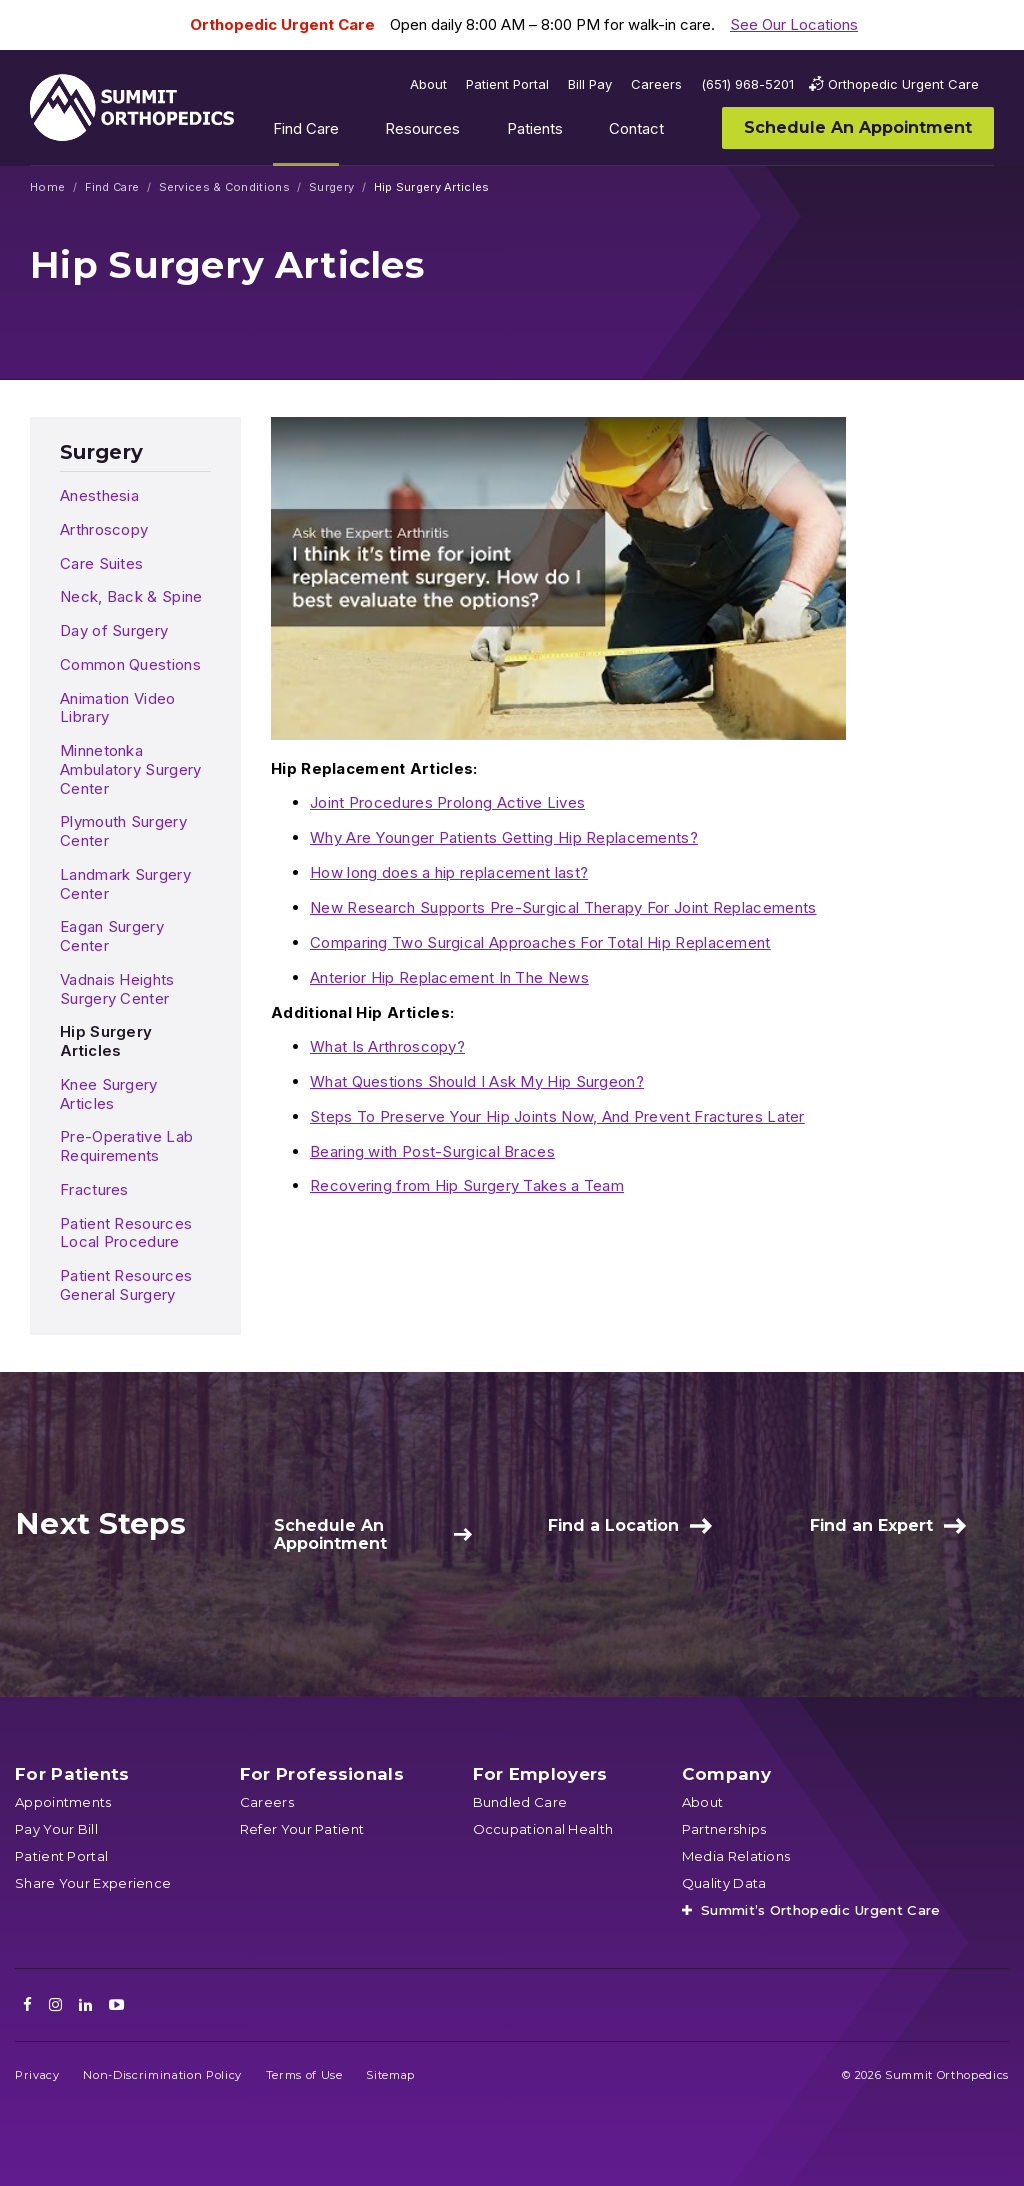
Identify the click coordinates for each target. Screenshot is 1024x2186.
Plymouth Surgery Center (123, 831)
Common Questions (130, 664)
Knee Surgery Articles (109, 1094)
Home (47, 187)
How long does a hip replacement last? (449, 872)
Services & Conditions (224, 187)
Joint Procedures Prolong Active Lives (447, 802)
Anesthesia (99, 495)
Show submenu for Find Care (354, 133)
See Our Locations (794, 24)
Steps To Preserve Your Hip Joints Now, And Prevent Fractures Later (557, 1116)
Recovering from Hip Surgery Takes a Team (467, 1185)
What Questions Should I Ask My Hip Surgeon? (477, 1081)
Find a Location (613, 1525)
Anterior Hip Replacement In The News (449, 977)
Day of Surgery (114, 630)
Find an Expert (871, 1525)
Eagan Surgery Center (112, 936)
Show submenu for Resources (476, 133)
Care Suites (101, 563)
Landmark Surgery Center (125, 884)
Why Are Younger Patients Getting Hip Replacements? (504, 837)
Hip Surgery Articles (106, 1041)
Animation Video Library (118, 708)
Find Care (112, 187)
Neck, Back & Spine (131, 596)
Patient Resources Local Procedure (126, 1233)
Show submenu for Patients (578, 133)
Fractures (94, 1189)
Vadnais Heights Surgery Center (117, 989)
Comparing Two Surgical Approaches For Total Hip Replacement (540, 942)
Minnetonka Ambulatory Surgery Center (130, 769)
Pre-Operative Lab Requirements (126, 1146)
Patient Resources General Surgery (126, 1285)
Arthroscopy (104, 529)
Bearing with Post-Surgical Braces (432, 1151)
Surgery (331, 187)
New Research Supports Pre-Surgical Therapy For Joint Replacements (563, 907)
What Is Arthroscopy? (387, 1046)
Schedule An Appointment (330, 1534)
